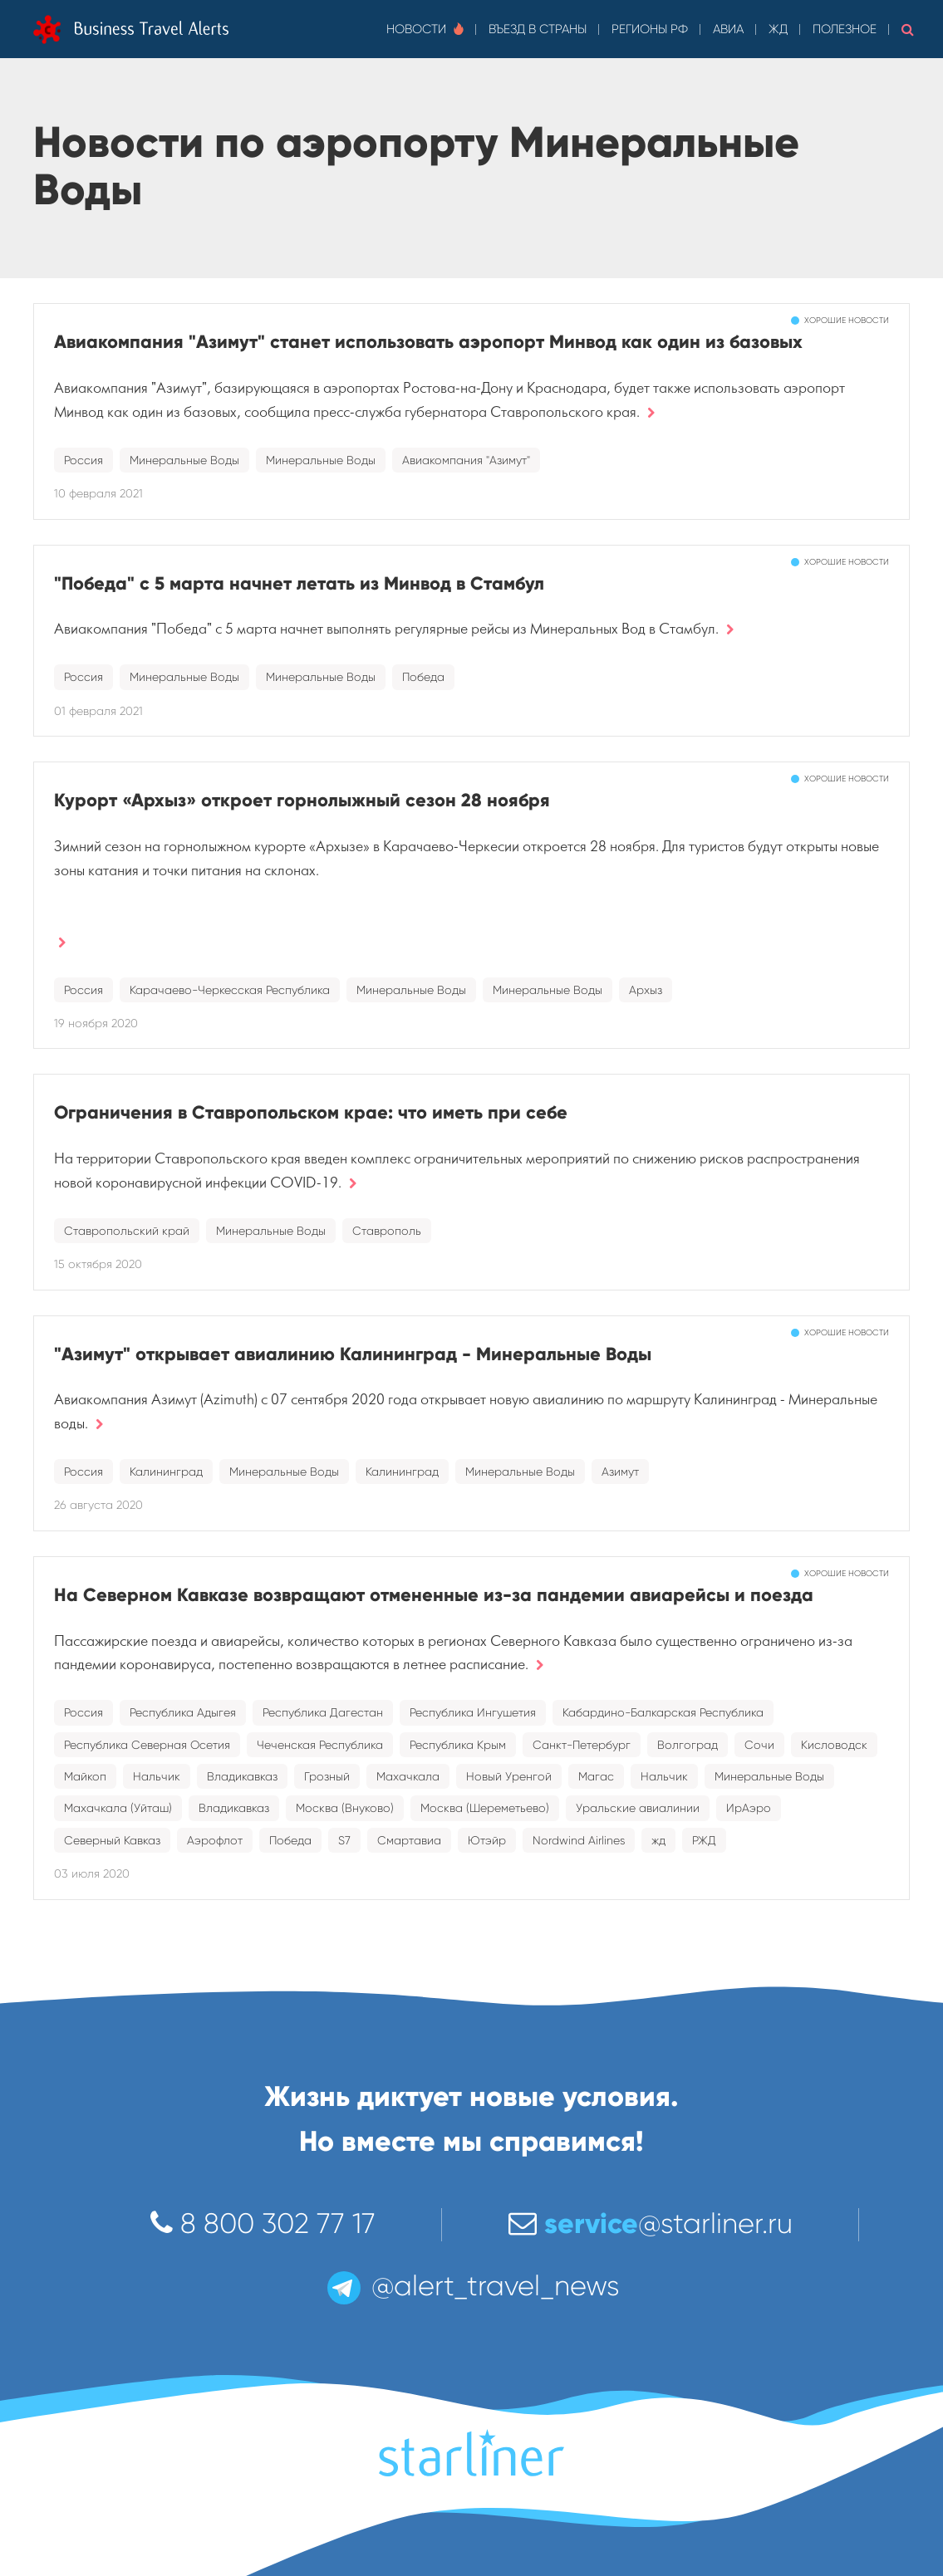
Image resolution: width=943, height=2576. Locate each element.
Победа (423, 676)
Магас (596, 1776)
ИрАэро (748, 1807)
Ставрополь (386, 1230)
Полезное (845, 29)
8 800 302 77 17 (263, 2223)
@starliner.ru (650, 2223)
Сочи (759, 1744)
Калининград (166, 1471)
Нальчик (156, 1776)
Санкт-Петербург (582, 1744)
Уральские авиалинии (638, 1807)
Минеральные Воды (184, 460)
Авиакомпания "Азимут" (466, 460)
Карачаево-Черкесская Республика (230, 990)
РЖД (704, 1840)
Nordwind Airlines (579, 1840)
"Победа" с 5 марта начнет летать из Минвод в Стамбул (299, 583)
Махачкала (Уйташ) (118, 1807)
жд (658, 1840)
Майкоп (85, 1776)
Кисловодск (834, 1744)
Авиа (728, 29)
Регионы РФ (649, 29)
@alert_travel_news (472, 2286)
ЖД (778, 29)
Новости (425, 29)
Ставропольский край (126, 1230)
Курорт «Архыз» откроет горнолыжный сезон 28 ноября (302, 800)
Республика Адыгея (183, 1712)
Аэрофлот (215, 1840)
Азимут (620, 1471)
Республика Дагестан (323, 1712)
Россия (83, 460)
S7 (344, 1840)
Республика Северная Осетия (147, 1744)
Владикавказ (242, 1776)
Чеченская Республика (320, 1744)
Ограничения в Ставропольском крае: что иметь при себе (310, 1112)
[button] (907, 29)
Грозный (327, 1776)
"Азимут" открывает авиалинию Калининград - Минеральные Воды (352, 1354)
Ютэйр (487, 1840)
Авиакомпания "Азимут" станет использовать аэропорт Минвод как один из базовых (428, 342)
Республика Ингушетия (473, 1712)
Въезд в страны (538, 29)
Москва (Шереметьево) (484, 1807)
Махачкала (408, 1776)
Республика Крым (458, 1744)
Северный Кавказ (112, 1840)
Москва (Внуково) (345, 1807)
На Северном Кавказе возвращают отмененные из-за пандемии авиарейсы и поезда (433, 1595)
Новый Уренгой (509, 1776)
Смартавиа (409, 1840)
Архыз (645, 990)
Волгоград (687, 1744)
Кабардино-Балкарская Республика (663, 1712)
